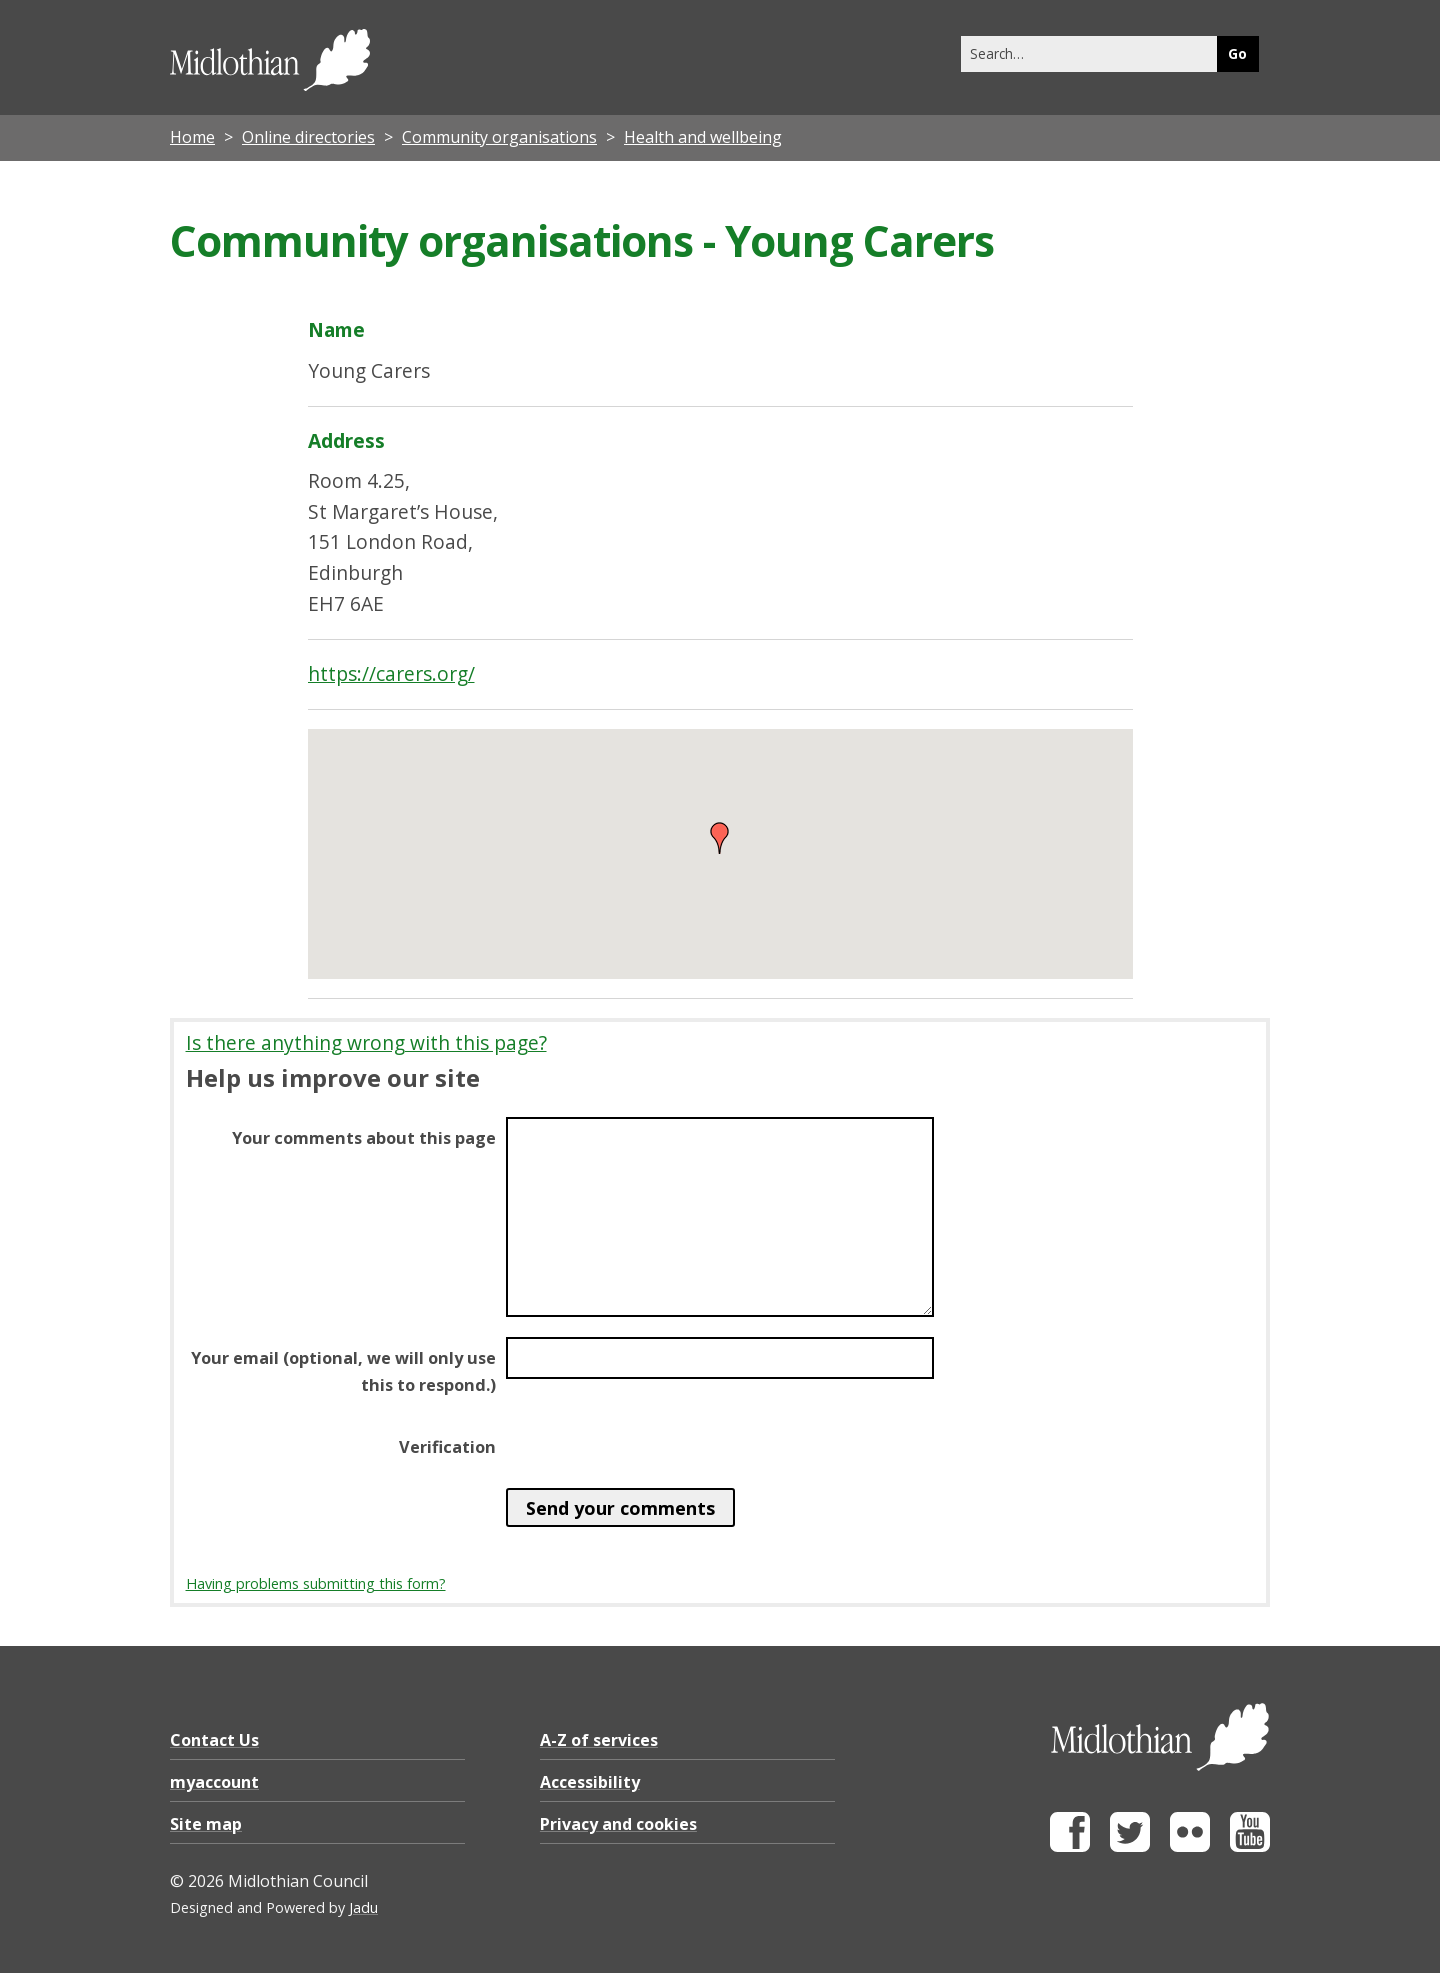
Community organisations (499, 137)
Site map (206, 1824)
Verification (447, 1447)
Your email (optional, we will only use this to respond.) (343, 1371)
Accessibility (590, 1782)
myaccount (214, 1782)
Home (192, 137)
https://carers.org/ (391, 673)
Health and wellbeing (703, 137)
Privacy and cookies (618, 1824)
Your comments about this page (364, 1138)
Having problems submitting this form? (316, 1583)
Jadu (363, 1907)
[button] (720, 838)
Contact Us (214, 1740)
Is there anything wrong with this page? (366, 1042)
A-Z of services (599, 1740)
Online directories (308, 137)
